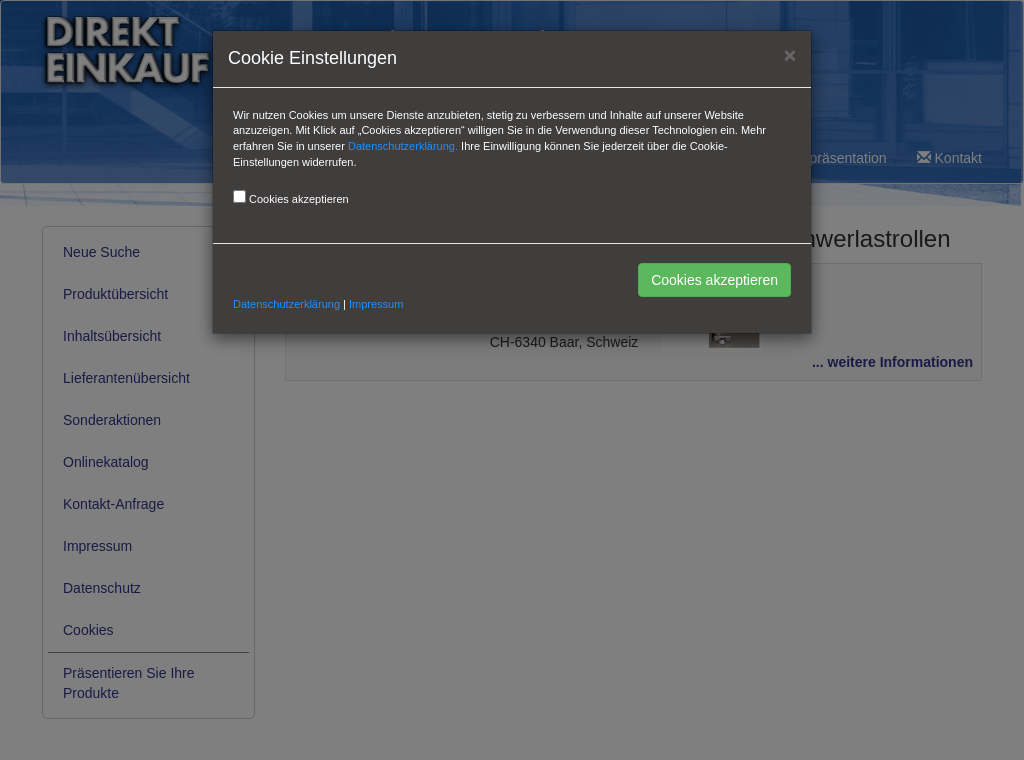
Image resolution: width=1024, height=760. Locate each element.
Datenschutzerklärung (286, 304)
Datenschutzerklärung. (403, 146)
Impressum (376, 304)
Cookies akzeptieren (714, 280)
